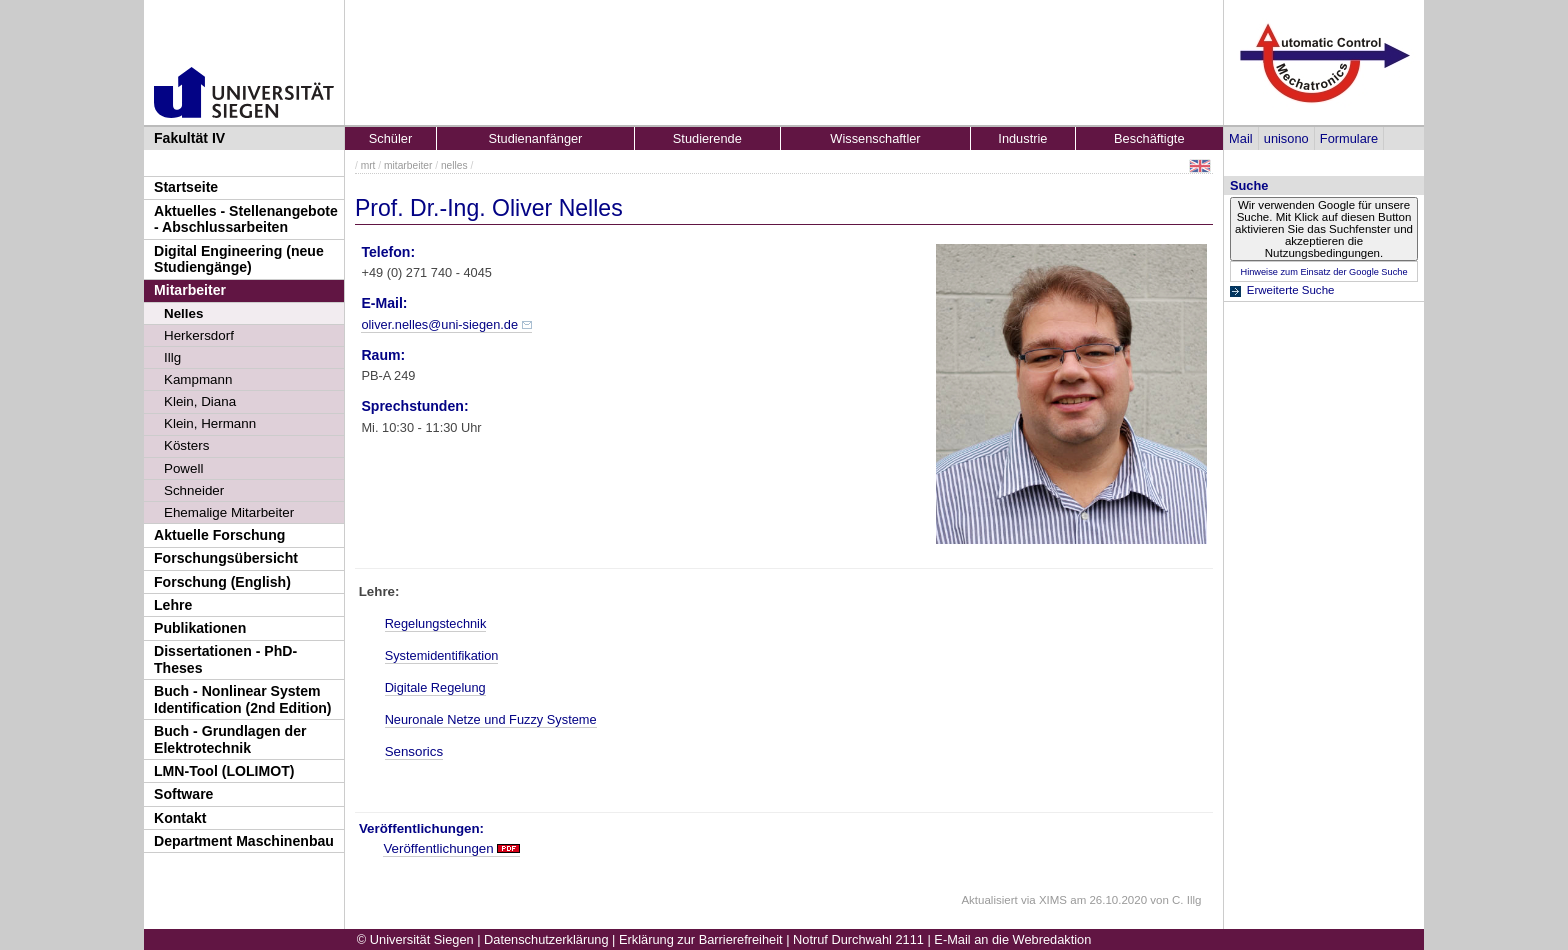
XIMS (1053, 900)
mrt (368, 165)
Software (183, 794)
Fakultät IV (189, 138)
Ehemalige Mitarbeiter (229, 512)
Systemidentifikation (442, 655)
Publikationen (200, 628)
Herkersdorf (199, 335)
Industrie (1022, 138)
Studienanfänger (535, 138)
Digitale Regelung (435, 687)
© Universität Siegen (415, 939)
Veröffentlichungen (438, 848)
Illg (172, 357)
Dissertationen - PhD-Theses (225, 659)
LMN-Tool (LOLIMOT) (224, 771)
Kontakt (180, 818)
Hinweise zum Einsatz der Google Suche (1323, 272)
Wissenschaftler (875, 138)
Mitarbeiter (190, 290)
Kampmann (198, 379)
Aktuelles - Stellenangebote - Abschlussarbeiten (246, 219)
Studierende (707, 138)
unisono (1286, 138)
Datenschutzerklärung (546, 939)
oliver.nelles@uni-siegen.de (439, 324)
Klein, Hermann (210, 423)
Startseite (186, 187)
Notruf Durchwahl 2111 (858, 939)
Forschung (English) (222, 582)
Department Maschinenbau (244, 841)
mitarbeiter (408, 165)
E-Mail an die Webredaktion (1012, 939)
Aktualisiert (989, 900)
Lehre (173, 605)
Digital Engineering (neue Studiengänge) (239, 259)
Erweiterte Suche (1291, 290)
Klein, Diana (200, 401)
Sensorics (414, 751)
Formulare (1349, 138)
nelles (454, 165)
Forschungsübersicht (226, 558)
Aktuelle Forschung (219, 535)
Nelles (183, 313)
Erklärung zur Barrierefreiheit (701, 939)
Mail (1240, 138)
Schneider (194, 490)
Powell (183, 468)
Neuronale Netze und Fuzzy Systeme (491, 719)
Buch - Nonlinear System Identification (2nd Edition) (243, 699)
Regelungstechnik (436, 623)
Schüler (390, 138)
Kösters (186, 445)
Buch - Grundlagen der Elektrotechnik (230, 739)
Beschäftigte (1149, 138)
